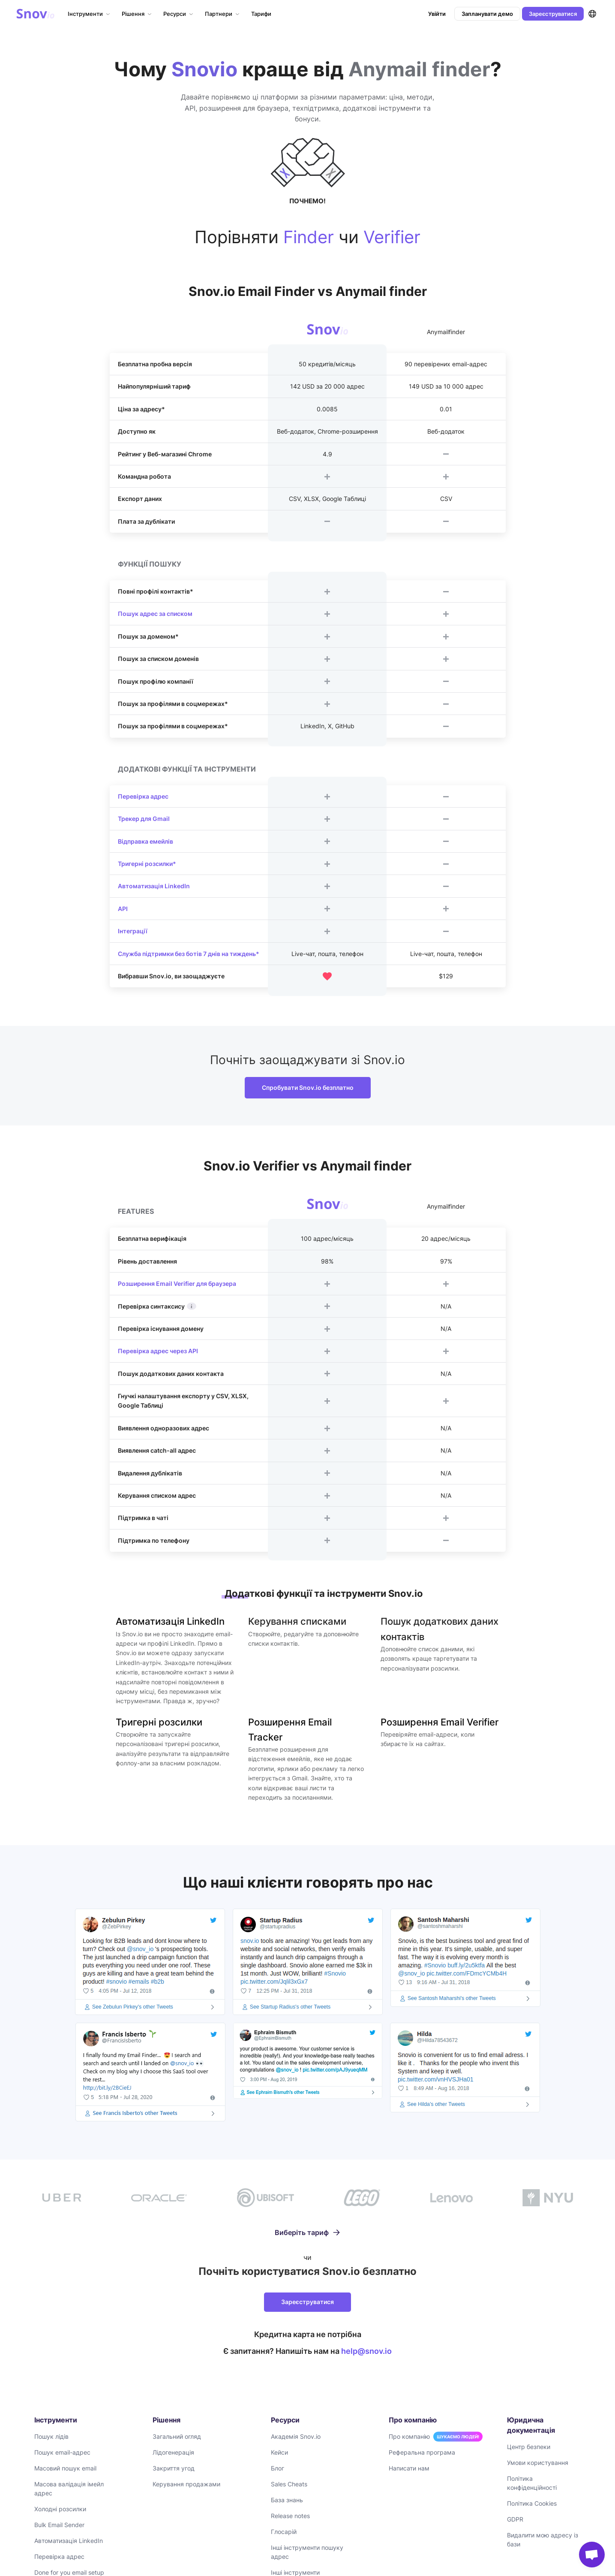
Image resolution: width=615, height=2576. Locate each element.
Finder (308, 236)
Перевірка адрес (143, 796)
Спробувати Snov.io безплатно (308, 1087)
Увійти (437, 13)
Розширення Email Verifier (439, 1722)
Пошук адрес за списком (155, 613)
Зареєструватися (553, 13)
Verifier (391, 236)
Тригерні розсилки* (147, 863)
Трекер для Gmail (144, 818)
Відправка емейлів (145, 841)
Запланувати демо (487, 13)
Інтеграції (132, 931)
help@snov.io (366, 2351)
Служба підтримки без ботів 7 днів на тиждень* (188, 953)
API (123, 908)
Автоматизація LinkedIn (154, 886)
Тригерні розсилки (159, 1722)
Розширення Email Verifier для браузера (177, 1283)
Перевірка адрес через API (158, 1350)
